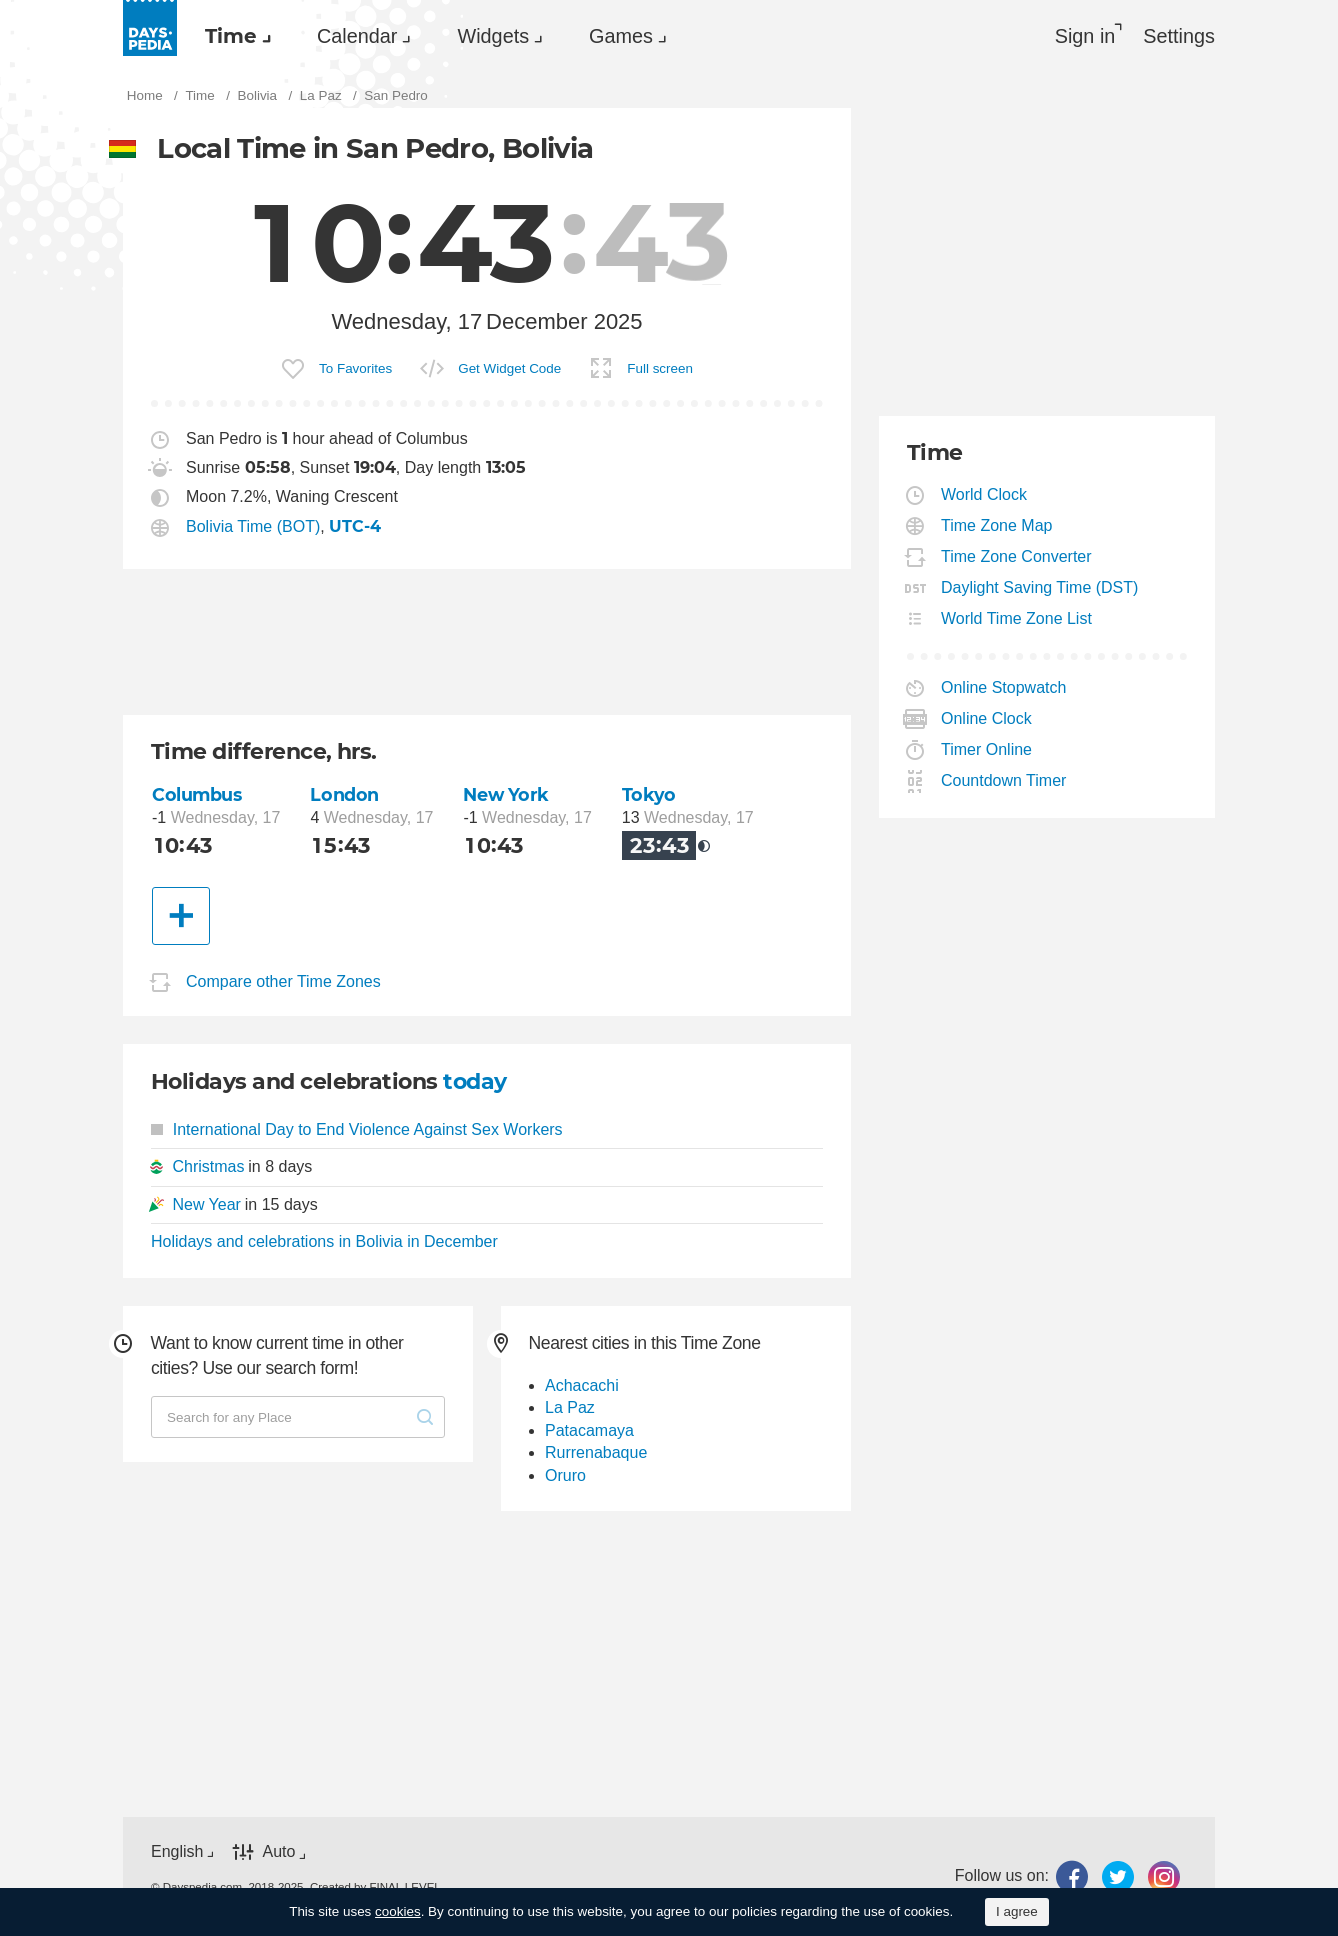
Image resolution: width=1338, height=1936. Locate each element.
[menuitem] (233, 36)
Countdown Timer (1004, 780)
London (344, 794)
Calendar (357, 36)
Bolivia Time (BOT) (253, 526)
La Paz (570, 1407)
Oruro (565, 1475)
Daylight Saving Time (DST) (1040, 587)
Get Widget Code (509, 368)
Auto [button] (278, 1852)
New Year (206, 1204)
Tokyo (649, 794)
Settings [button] (1179, 36)
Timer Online (987, 749)
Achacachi (582, 1385)
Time (231, 36)
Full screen (660, 368)
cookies (398, 1911)
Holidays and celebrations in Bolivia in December (324, 1241)
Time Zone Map (997, 525)
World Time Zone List (1017, 618)
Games (621, 36)
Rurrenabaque (596, 1452)
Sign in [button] (1085, 36)
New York (506, 794)
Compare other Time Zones (283, 981)
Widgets (493, 36)
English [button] (177, 1851)
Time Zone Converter (1017, 556)
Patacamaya (589, 1430)
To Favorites (355, 368)
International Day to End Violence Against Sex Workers (357, 1129)
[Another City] (181, 916)
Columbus (197, 794)
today (474, 1081)
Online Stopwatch (1004, 687)
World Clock (984, 494)
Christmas (208, 1166)
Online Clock (987, 718)
